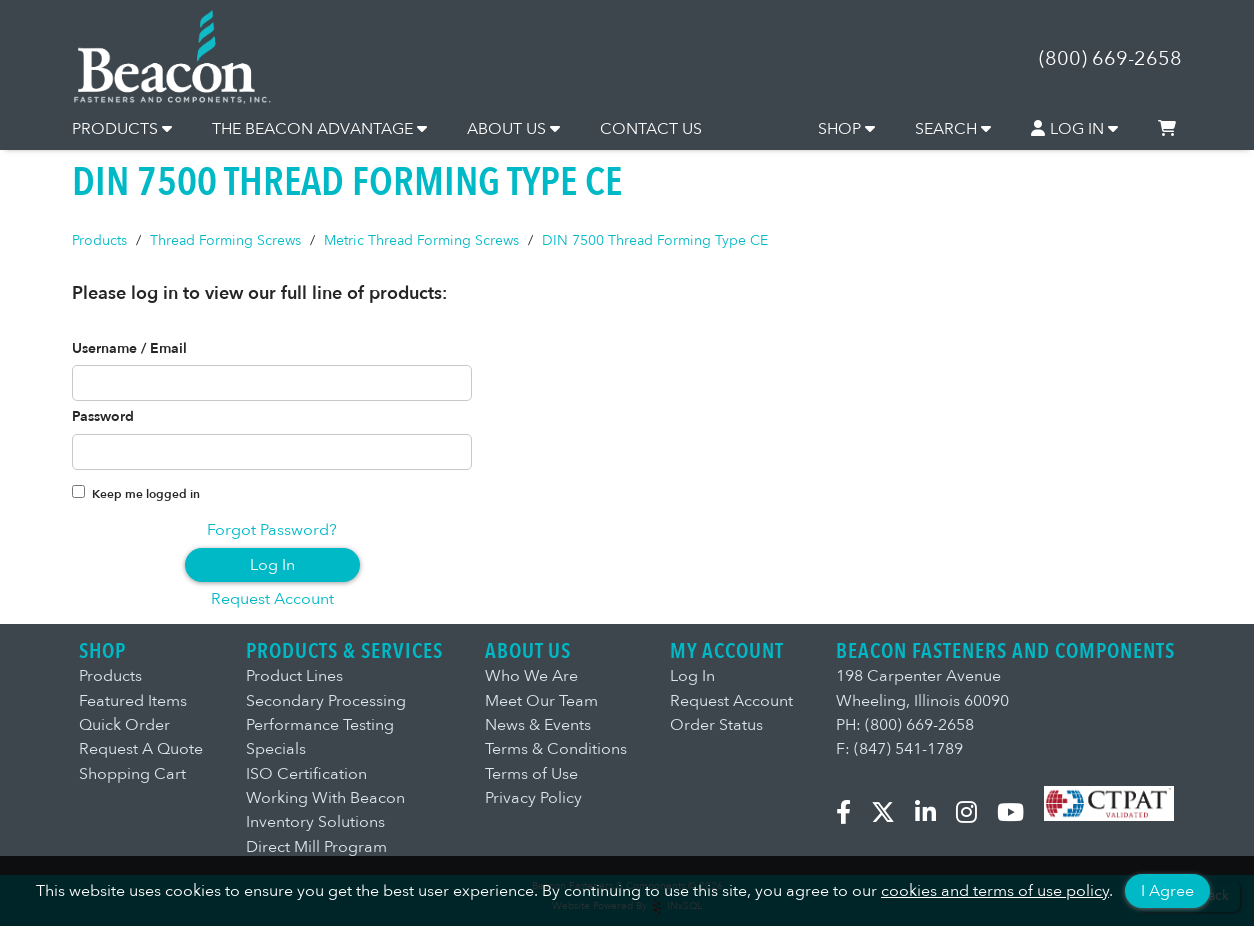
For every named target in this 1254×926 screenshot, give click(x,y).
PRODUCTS (122, 129)
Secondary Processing (326, 701)
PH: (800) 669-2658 (905, 725)
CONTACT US (651, 129)
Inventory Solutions (315, 822)
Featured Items (133, 701)
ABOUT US (513, 129)
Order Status (716, 725)
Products (99, 240)
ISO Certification (306, 774)
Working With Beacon (325, 798)
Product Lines (294, 676)
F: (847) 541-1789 (899, 749)
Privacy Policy (533, 798)
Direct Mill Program (316, 847)
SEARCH (953, 129)
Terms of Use (531, 774)
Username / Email (129, 349)
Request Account (272, 599)
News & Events (538, 725)
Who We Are (531, 676)
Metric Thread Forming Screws (421, 240)
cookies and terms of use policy (995, 891)
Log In (272, 565)
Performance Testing (320, 725)
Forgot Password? (272, 530)
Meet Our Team (541, 701)
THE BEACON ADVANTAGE (319, 129)
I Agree (1167, 891)
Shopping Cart (132, 774)
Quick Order (124, 725)
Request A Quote (141, 749)
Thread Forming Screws (225, 240)
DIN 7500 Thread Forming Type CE (655, 240)
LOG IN (1075, 129)
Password (103, 417)
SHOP (846, 129)
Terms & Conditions (556, 749)
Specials (276, 749)
